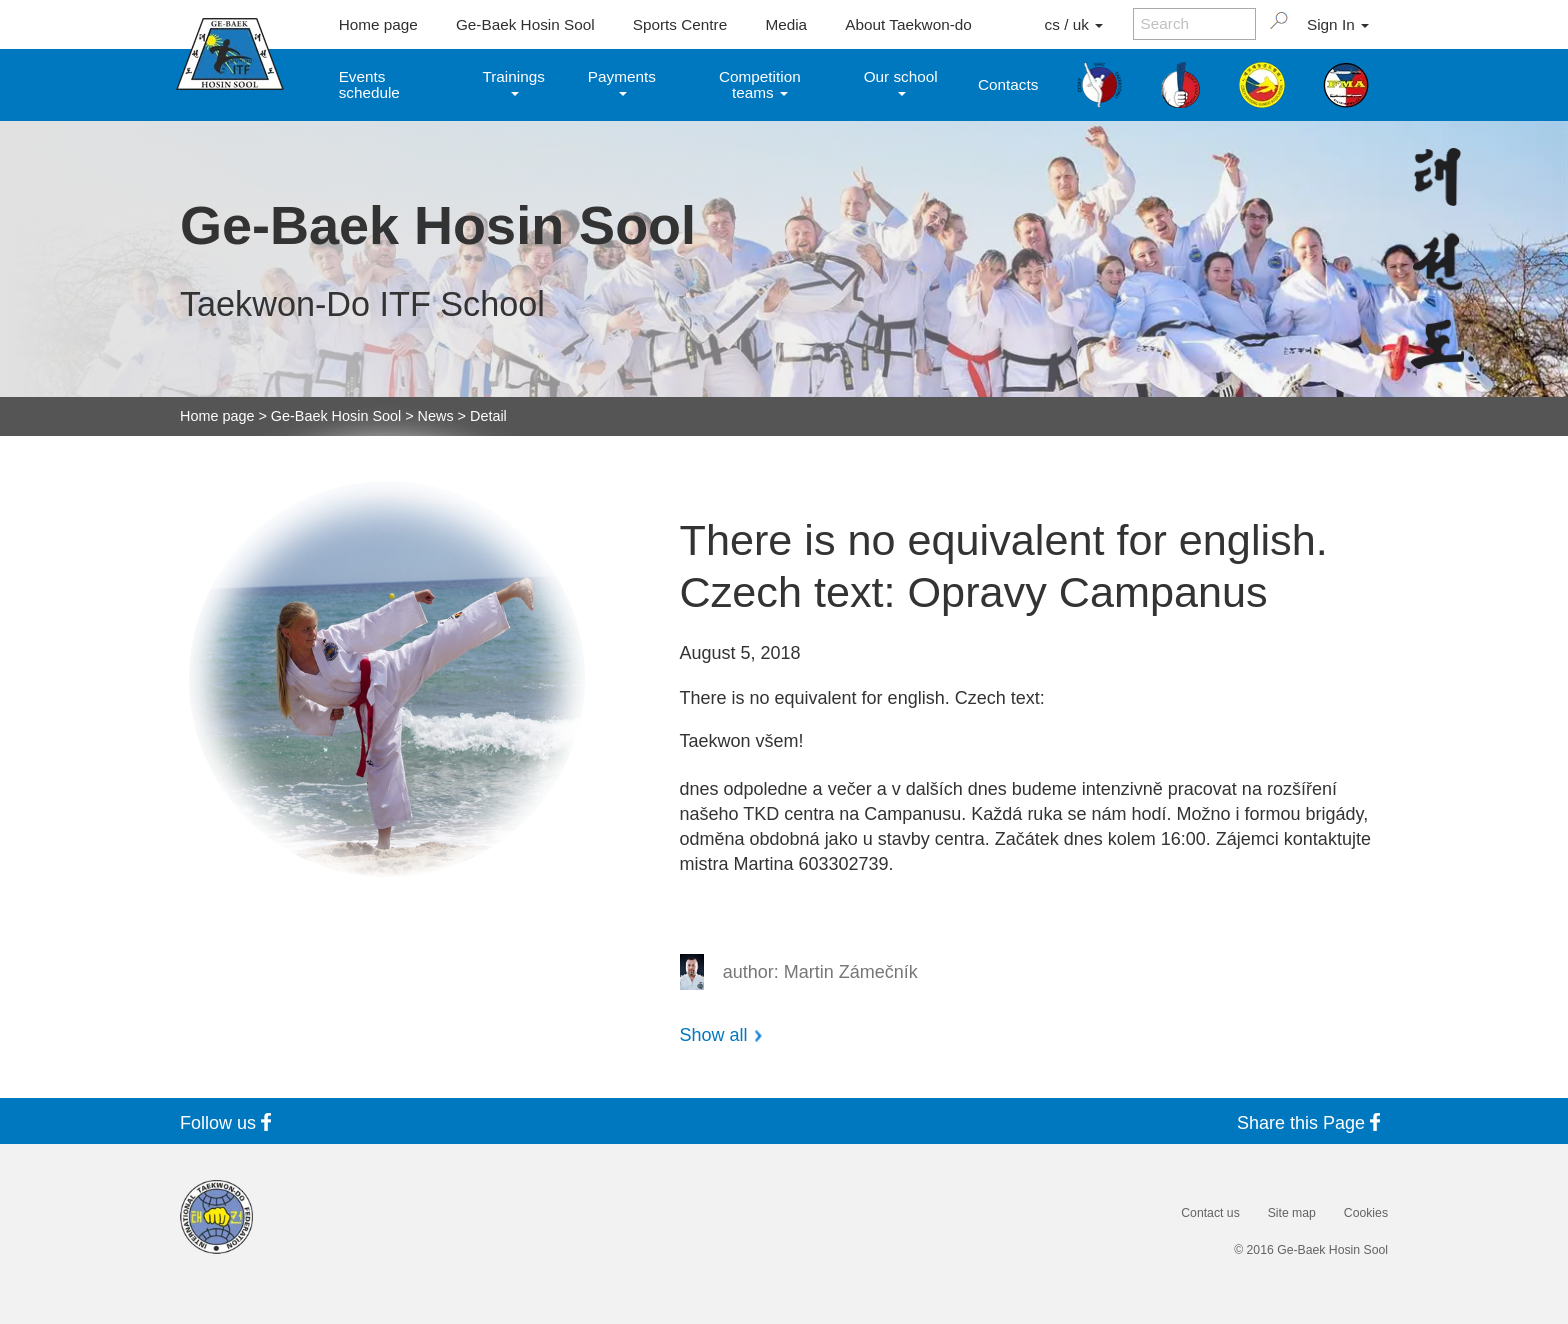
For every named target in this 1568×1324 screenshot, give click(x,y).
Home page (378, 24)
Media (786, 24)
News (436, 416)
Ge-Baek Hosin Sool (525, 24)
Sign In (1338, 24)
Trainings (513, 81)
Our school (901, 81)
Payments (622, 81)
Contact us (1210, 1213)
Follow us (229, 1122)
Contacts (1008, 84)
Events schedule (369, 84)
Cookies (1366, 1213)
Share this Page (1312, 1122)
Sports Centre (680, 24)
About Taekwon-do (908, 24)
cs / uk (1074, 24)
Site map (1292, 1213)
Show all (714, 1035)
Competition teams (760, 84)
